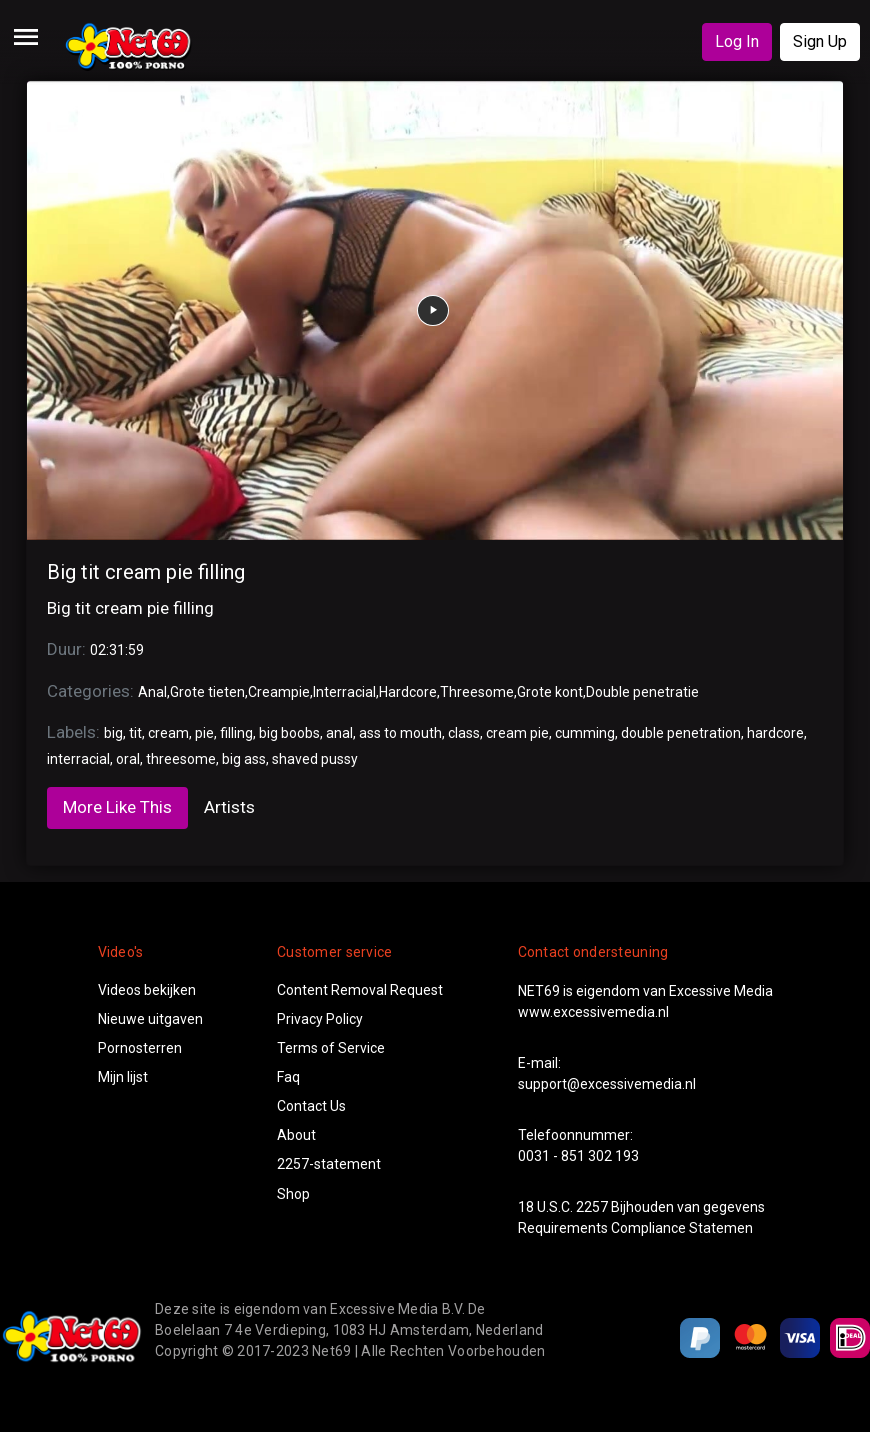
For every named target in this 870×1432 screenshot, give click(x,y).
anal (339, 733)
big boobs (289, 733)
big (113, 733)
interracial (78, 759)
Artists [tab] (229, 807)
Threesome (477, 692)
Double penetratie (642, 692)
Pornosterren (140, 1048)
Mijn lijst (123, 1077)
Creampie (279, 692)
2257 (592, 1207)
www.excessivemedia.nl (593, 1012)
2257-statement (329, 1164)
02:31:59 (117, 650)
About (296, 1135)
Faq (288, 1077)
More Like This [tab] (117, 807)
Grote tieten (207, 692)
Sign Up (820, 41)
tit (135, 733)
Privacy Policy (320, 1019)
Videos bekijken (147, 990)
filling (236, 733)
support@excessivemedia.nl (607, 1084)
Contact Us (311, 1106)
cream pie (517, 733)
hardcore (775, 733)
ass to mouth (400, 733)
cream (168, 733)
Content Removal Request (360, 990)
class (464, 733)
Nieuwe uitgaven (150, 1019)
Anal (152, 692)
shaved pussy (315, 759)
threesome (181, 759)
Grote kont (550, 692)
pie (204, 733)
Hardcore (408, 692)
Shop (293, 1194)
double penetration (681, 733)
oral (128, 759)
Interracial (344, 692)
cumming (585, 733)
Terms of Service (331, 1048)
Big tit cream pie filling (146, 572)
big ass (244, 759)
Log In (737, 41)
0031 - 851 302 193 (578, 1156)
